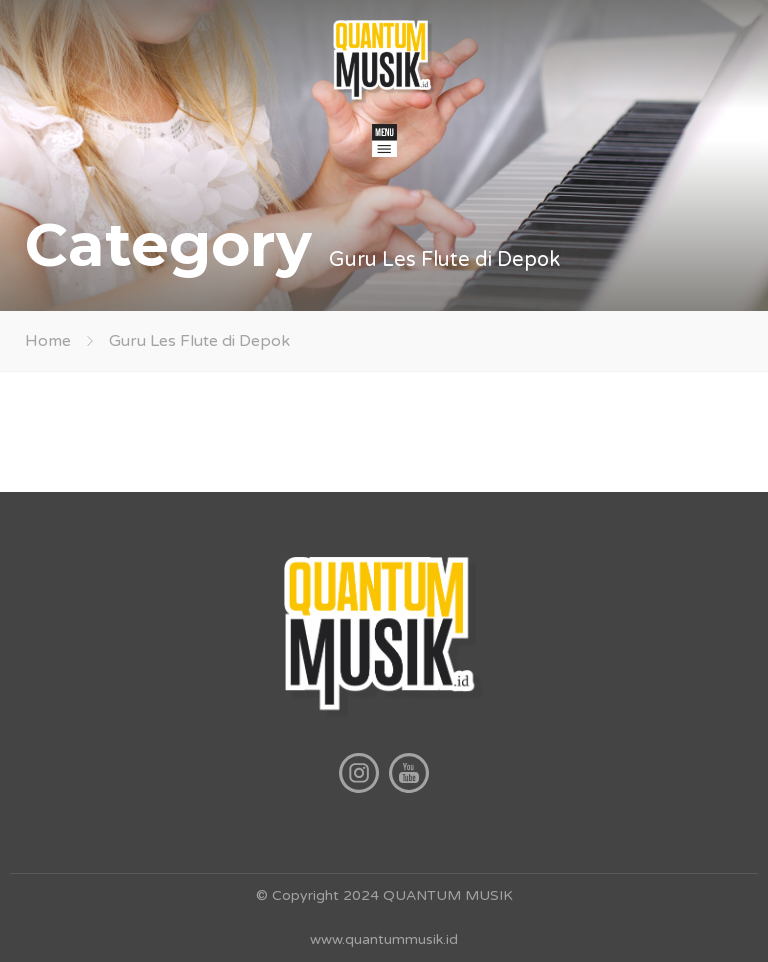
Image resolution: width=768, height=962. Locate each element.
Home (48, 341)
